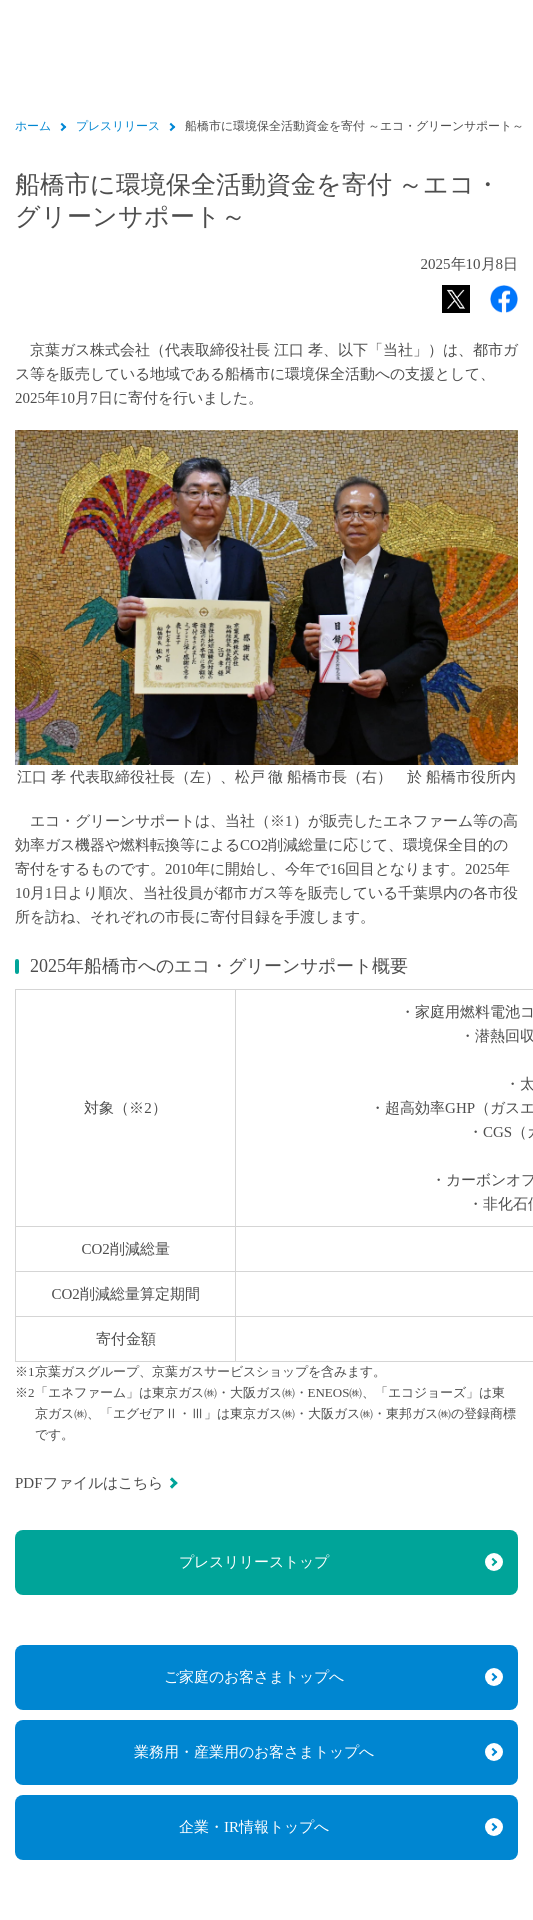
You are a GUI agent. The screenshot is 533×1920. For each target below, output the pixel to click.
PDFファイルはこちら (89, 1483)
